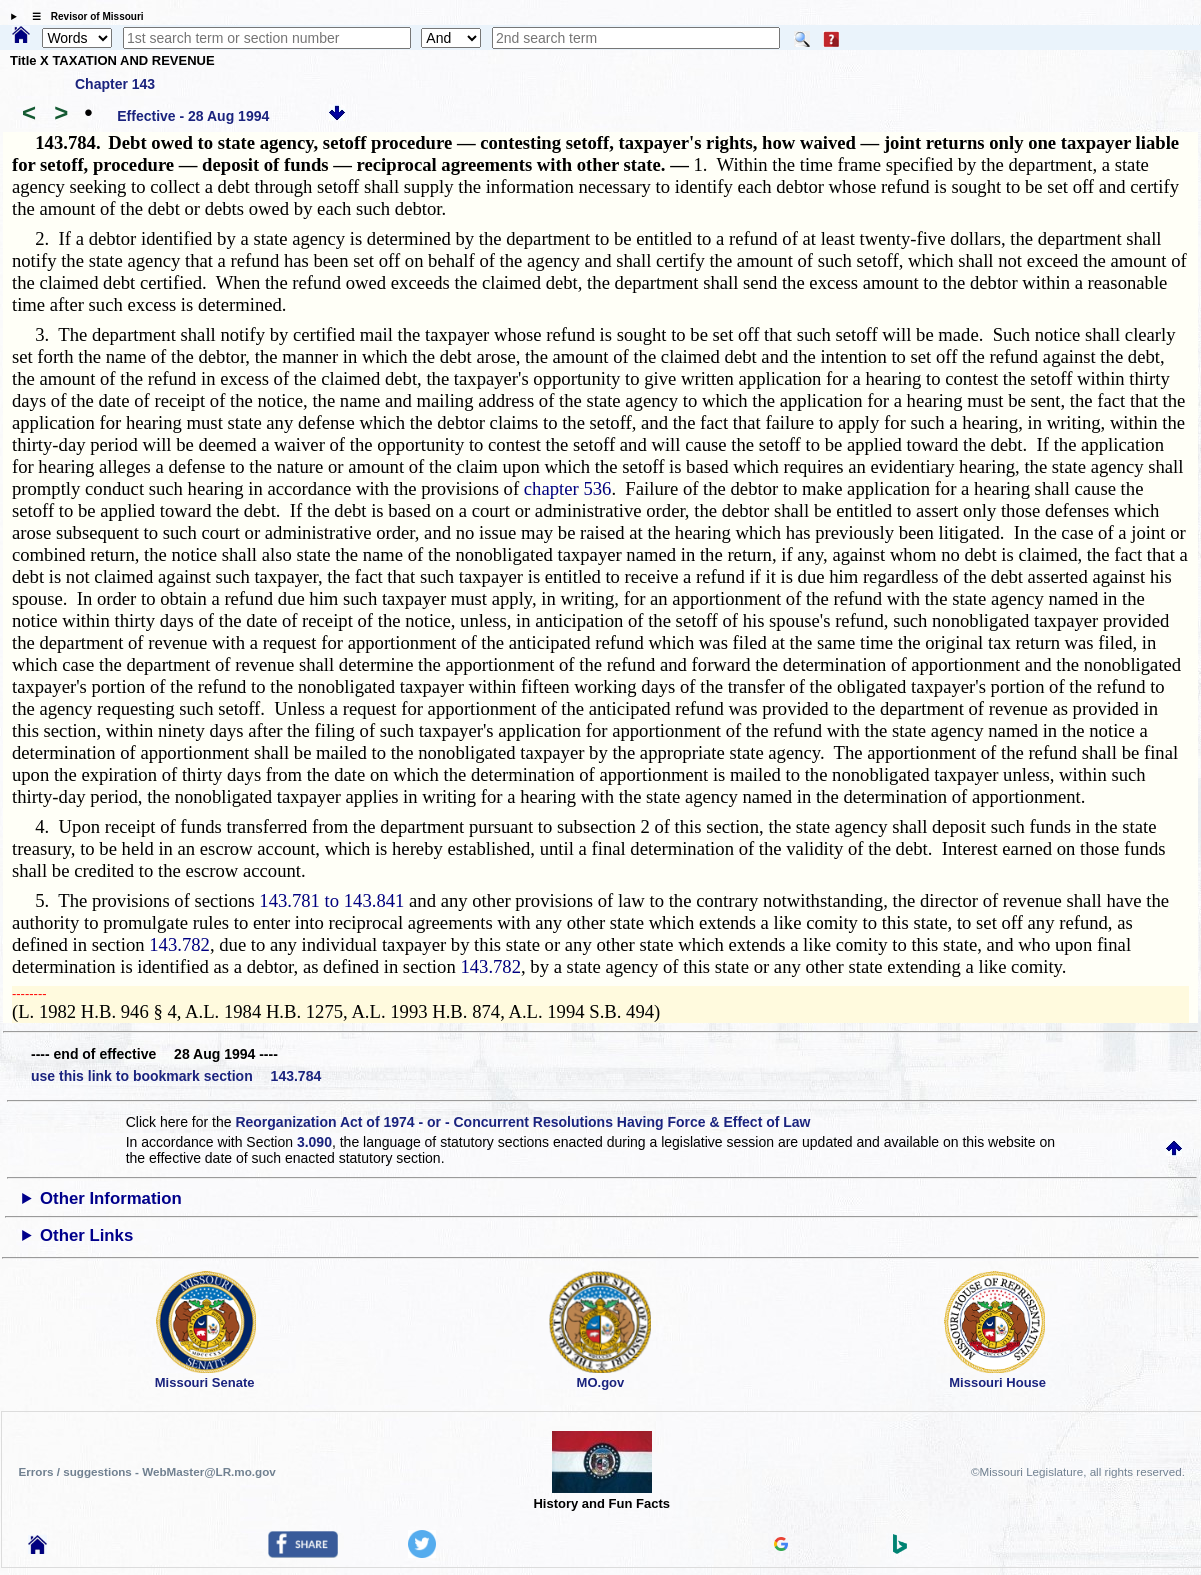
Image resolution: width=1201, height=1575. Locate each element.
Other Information (111, 1198)
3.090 (314, 1142)
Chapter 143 (115, 84)
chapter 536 (568, 488)
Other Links (86, 1235)
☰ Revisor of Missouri (83, 16)
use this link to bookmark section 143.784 (176, 1076)
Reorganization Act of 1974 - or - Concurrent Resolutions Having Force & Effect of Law (522, 1122)
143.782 (179, 944)
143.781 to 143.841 (331, 900)
